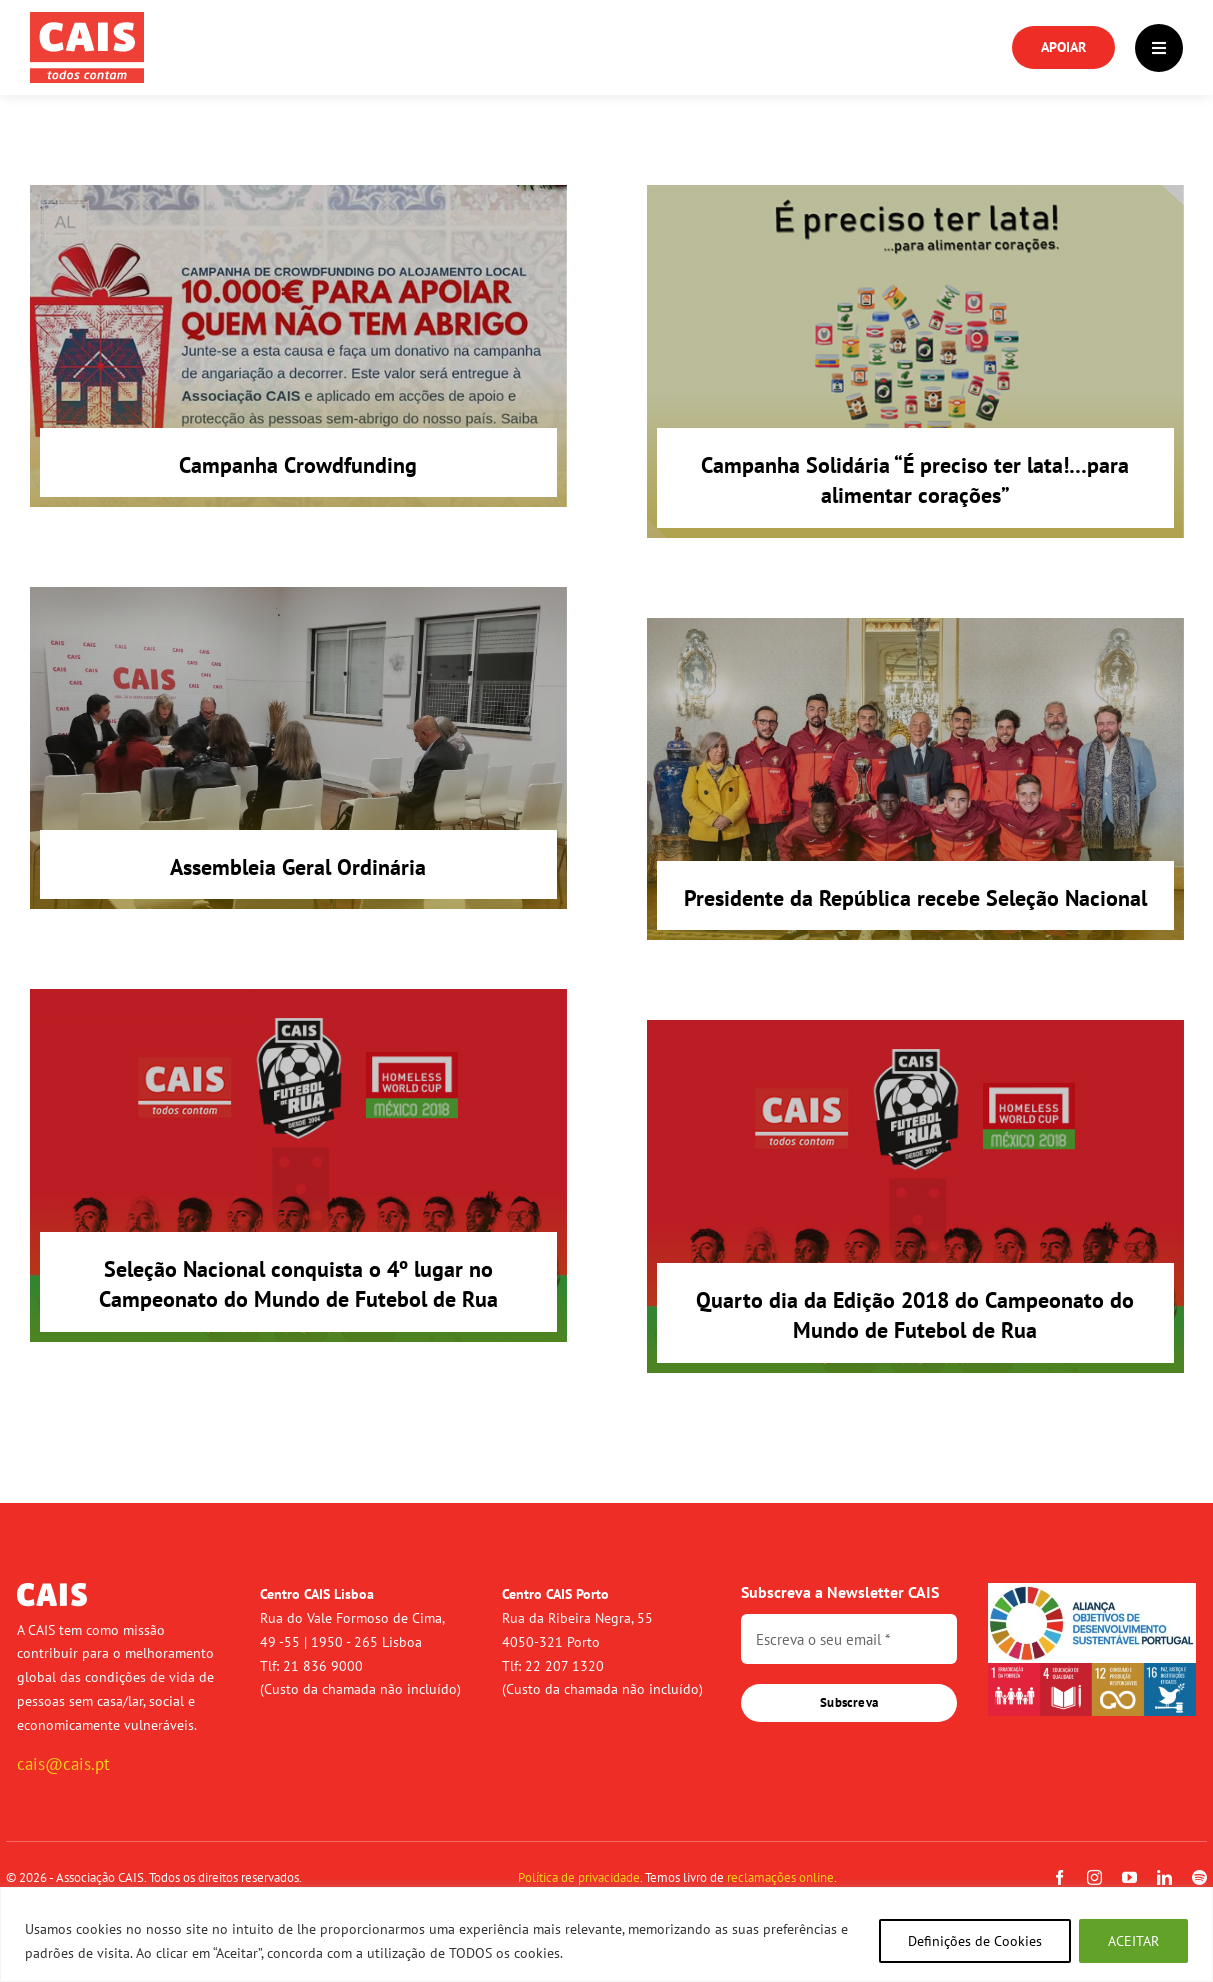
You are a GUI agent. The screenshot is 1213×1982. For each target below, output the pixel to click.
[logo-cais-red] (87, 20)
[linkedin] (1164, 1877)
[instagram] (1094, 1877)
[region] (606, 1934)
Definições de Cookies (975, 1941)
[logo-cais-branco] (52, 1591)
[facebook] (1059, 1877)
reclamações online (780, 1877)
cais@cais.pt (63, 1764)
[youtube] (1129, 1877)
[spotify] (1199, 1877)
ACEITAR (1133, 1941)
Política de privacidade (579, 1877)
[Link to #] (1159, 48)
